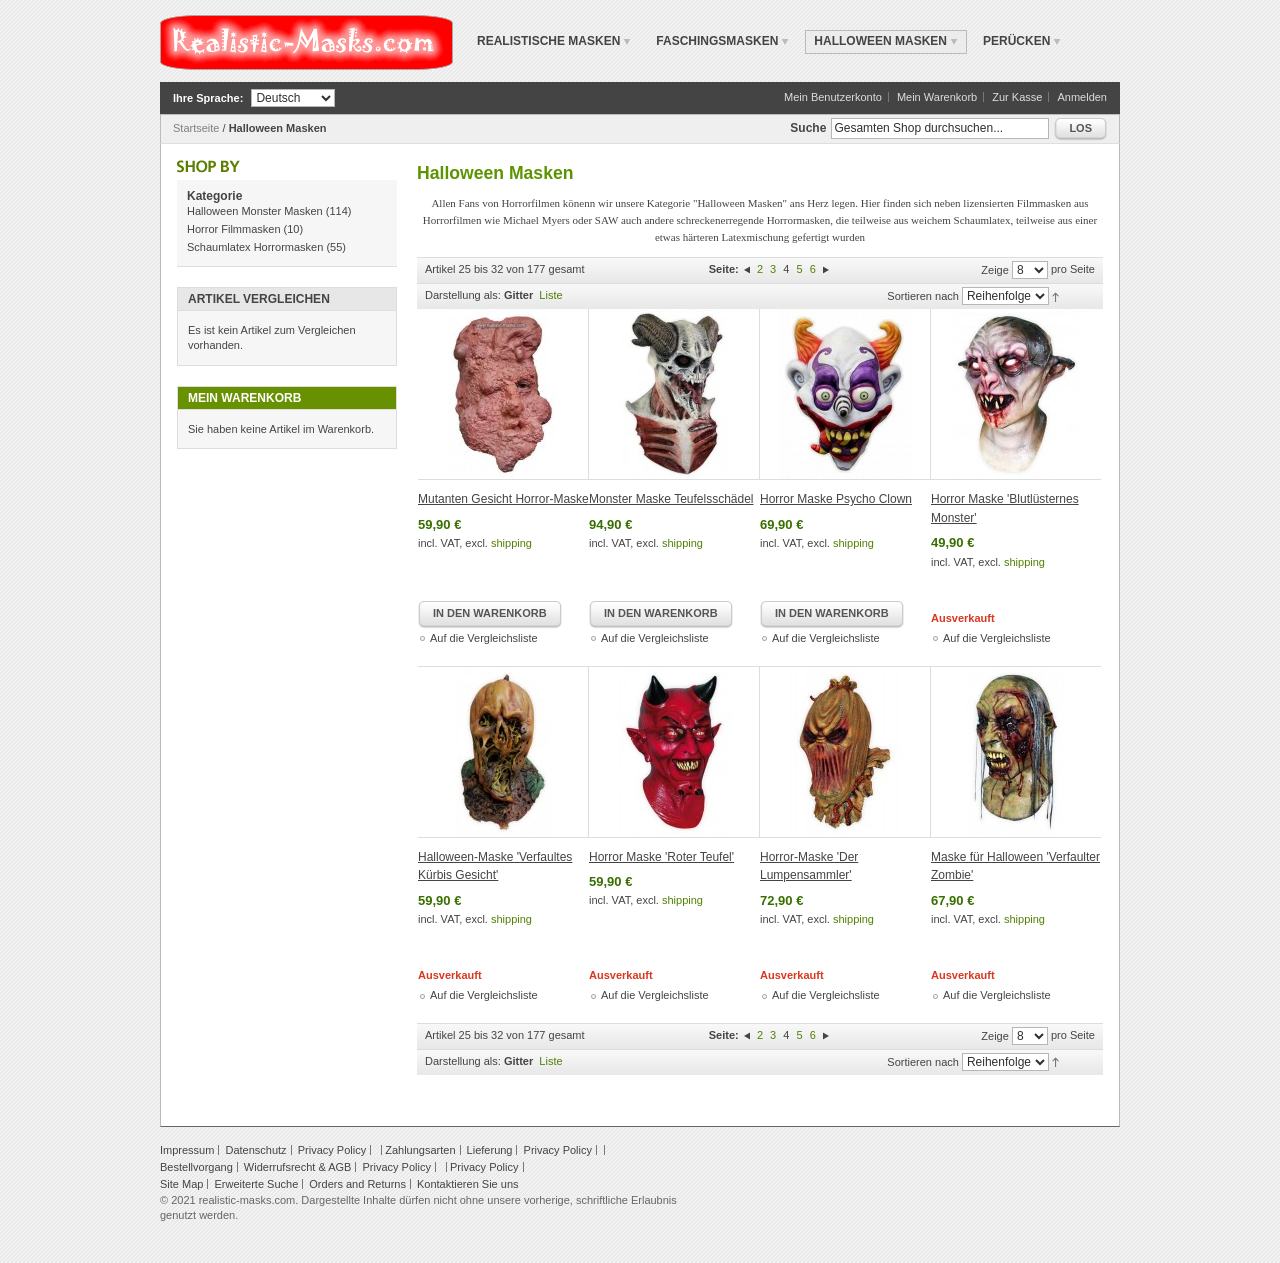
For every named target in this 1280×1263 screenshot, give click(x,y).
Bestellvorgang (196, 1167)
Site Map (181, 1184)
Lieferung (490, 1150)
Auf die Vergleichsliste (484, 638)
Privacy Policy (332, 1150)
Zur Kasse (1017, 97)
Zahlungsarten (420, 1150)
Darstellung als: (463, 295)
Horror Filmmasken (234, 229)
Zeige (995, 270)
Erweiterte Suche (256, 1184)
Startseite (196, 128)
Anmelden (1082, 97)
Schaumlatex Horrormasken (255, 247)
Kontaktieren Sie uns (468, 1184)
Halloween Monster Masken (255, 211)
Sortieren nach (923, 296)
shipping (511, 543)
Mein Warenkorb (937, 97)
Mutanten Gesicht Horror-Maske (503, 499)
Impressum (187, 1150)
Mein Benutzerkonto (833, 97)
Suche (808, 128)
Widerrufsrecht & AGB (298, 1167)
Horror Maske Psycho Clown (836, 499)
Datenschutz (255, 1150)
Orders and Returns (357, 1184)
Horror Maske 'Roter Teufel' (661, 857)
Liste (550, 295)
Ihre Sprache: (208, 98)
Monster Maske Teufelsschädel (671, 499)
